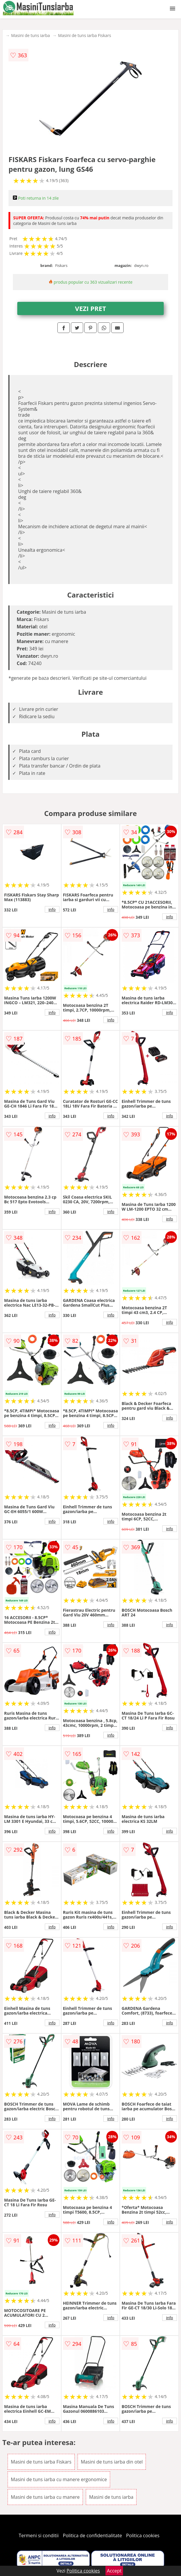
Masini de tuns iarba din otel (112, 2462)
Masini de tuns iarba (30, 35)
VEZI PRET (90, 308)
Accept (114, 2570)
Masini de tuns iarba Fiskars (84, 35)
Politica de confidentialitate (92, 2535)
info (52, 909)
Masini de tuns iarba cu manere (45, 2497)
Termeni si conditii (39, 2535)
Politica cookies (143, 2535)
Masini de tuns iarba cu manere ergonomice (59, 2479)
